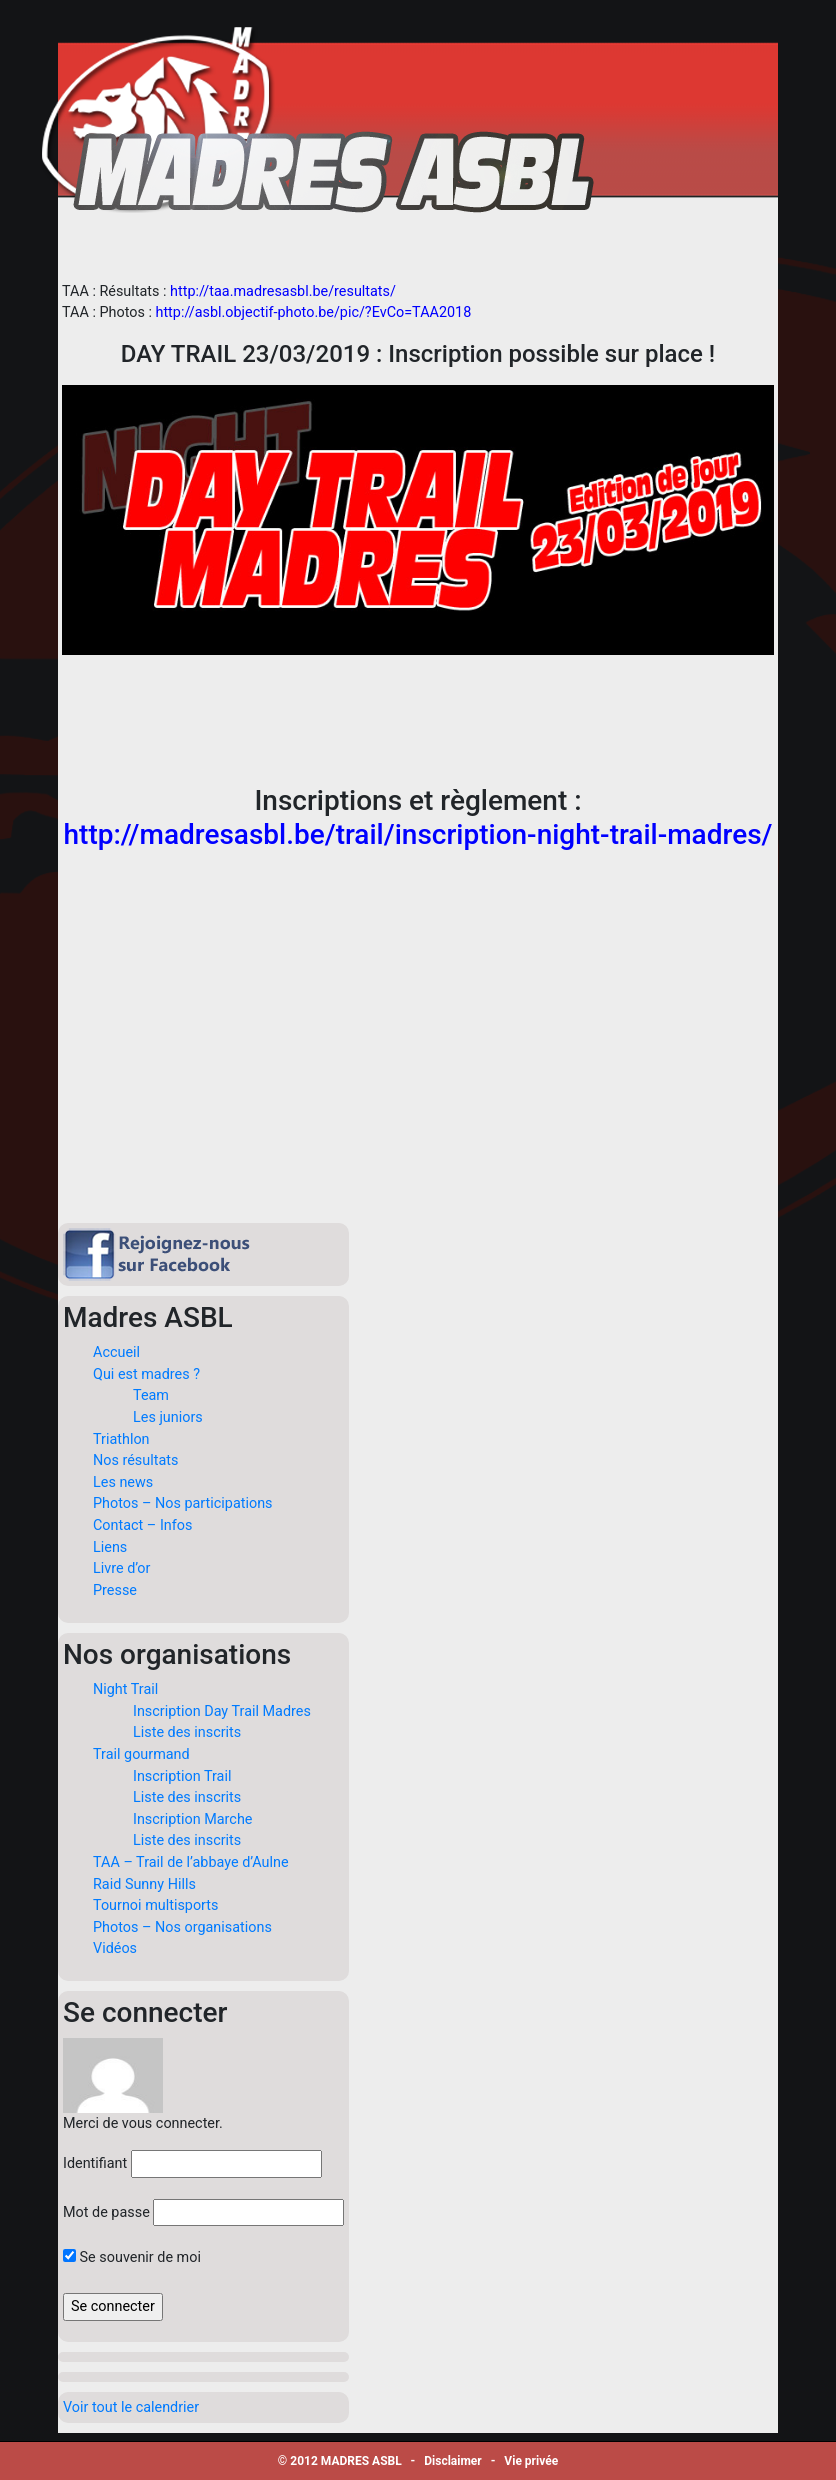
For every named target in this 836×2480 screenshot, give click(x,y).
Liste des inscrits (187, 1732)
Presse (115, 1590)
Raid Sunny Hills (144, 1884)
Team (151, 1395)
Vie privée (531, 2461)
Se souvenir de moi (132, 2257)
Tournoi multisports (155, 1905)
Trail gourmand (141, 1754)
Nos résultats (135, 1460)
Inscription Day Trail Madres (222, 1711)
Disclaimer (452, 2461)
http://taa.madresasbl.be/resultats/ (283, 291)
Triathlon (121, 1439)
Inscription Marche (192, 1819)
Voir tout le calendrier (131, 2407)
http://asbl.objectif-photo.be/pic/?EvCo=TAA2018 (313, 312)
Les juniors (168, 1417)
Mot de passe (106, 2212)
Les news (123, 1482)
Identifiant (95, 2163)
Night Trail (125, 1689)
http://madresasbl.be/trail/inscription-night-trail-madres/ (418, 834)
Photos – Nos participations (183, 1503)
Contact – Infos (142, 1525)
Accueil (116, 1352)
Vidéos (115, 1948)
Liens (110, 1547)
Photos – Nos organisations (182, 1927)
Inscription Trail (182, 1776)
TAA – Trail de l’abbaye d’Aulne (191, 1862)
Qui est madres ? (146, 1374)
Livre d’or (121, 1568)
